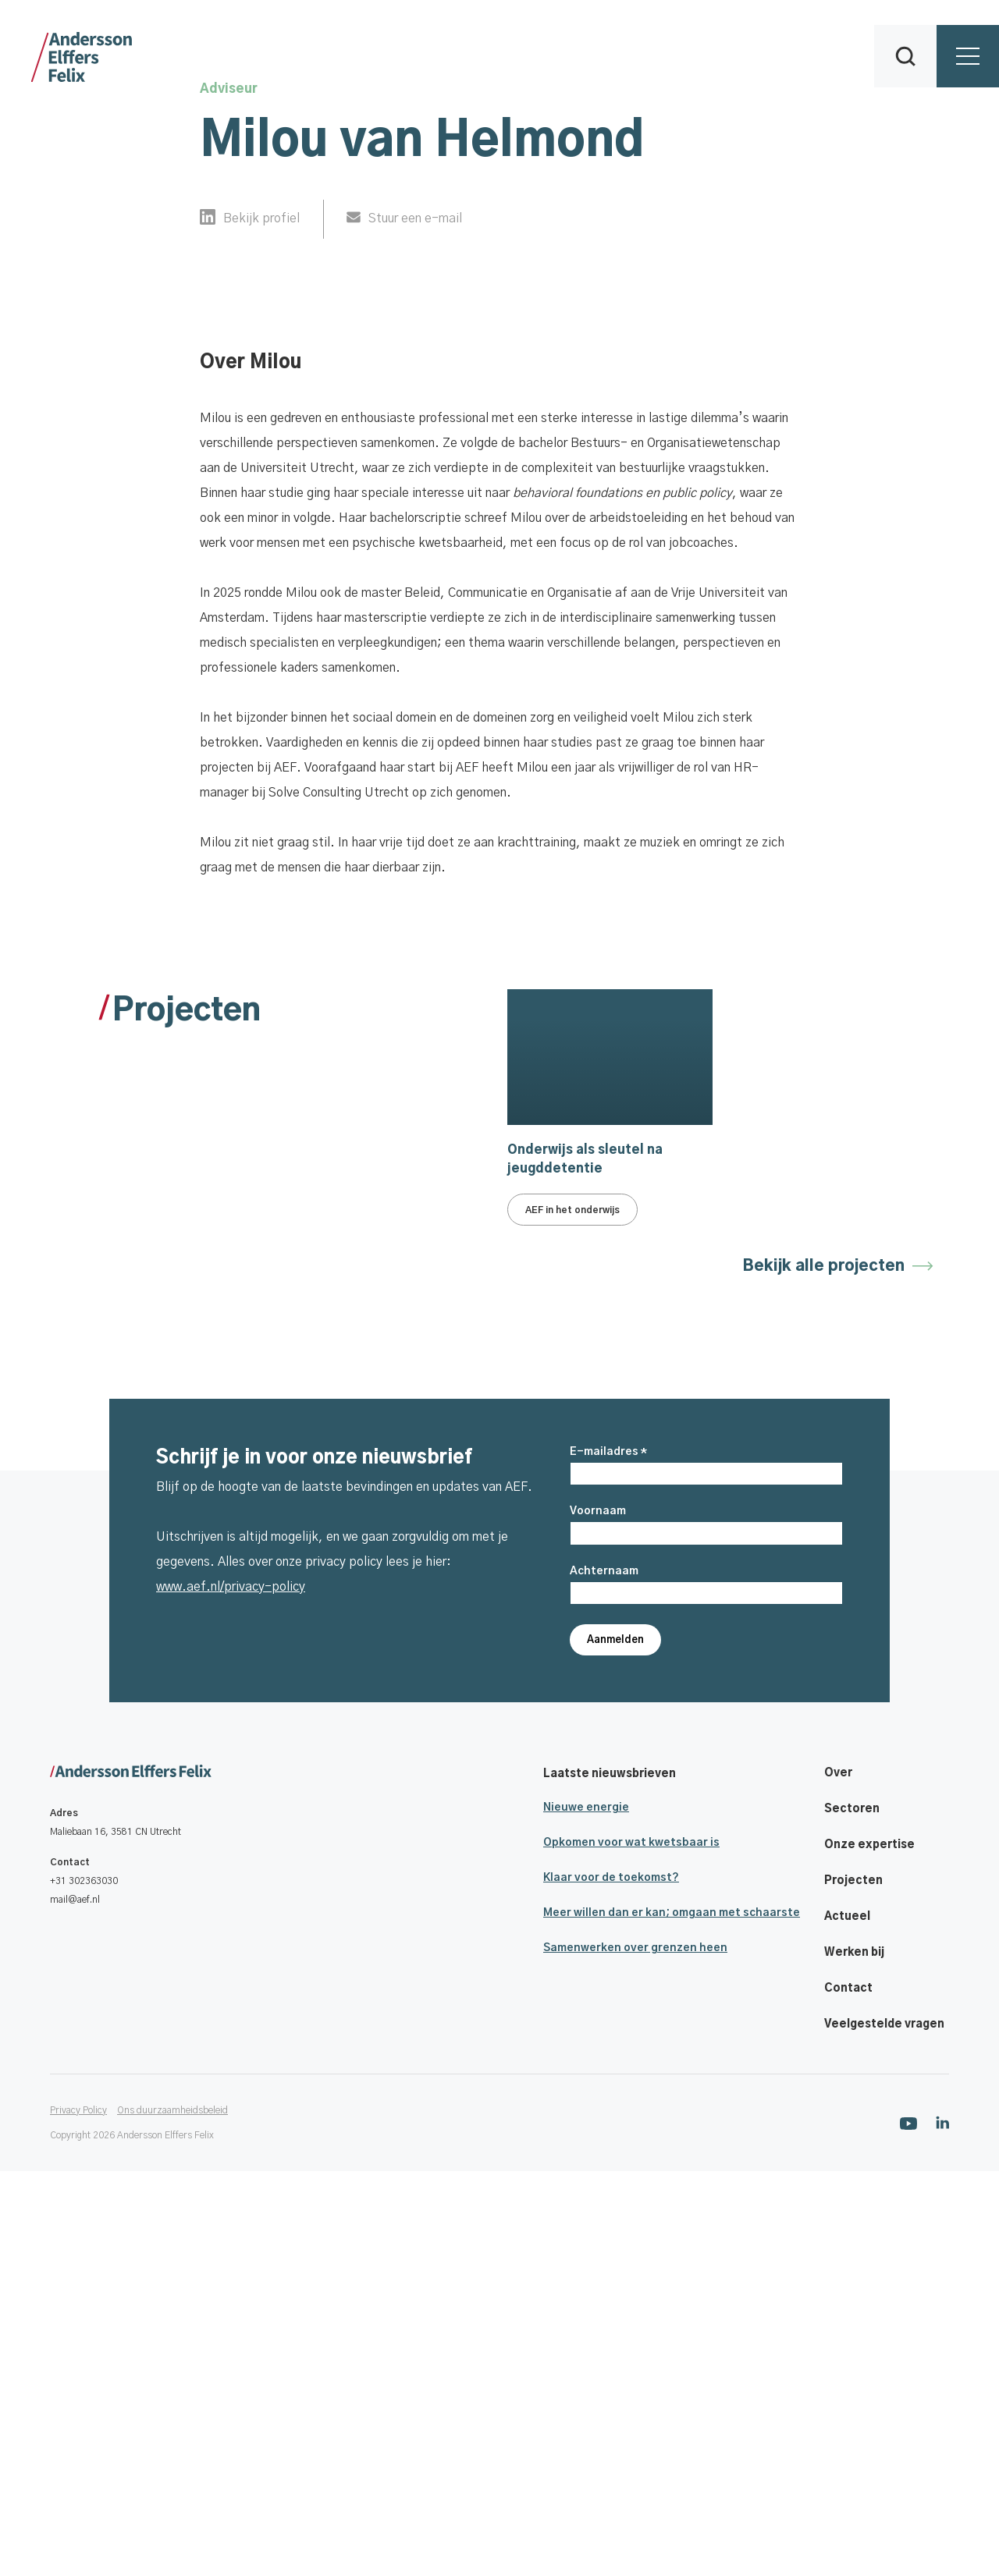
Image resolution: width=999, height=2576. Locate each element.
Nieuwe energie (586, 2212)
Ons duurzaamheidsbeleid (172, 2515)
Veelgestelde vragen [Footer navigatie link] (884, 2429)
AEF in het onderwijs (572, 1622)
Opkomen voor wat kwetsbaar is (631, 2247)
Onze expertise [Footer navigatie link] (869, 2249)
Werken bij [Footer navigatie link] (854, 2357)
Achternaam (604, 1976)
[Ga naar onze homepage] (131, 2177)
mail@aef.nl (75, 2305)
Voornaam (598, 1916)
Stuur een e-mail (415, 218)
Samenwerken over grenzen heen (635, 2352)
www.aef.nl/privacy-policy (230, 1991)
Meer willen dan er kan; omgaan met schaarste (671, 2317)
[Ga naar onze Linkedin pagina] (942, 2527)
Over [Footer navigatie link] (838, 2178)
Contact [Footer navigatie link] (848, 2393)
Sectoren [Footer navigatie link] (852, 2214)
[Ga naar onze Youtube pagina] (908, 2528)
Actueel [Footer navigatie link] (847, 2321)
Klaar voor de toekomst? (611, 2282)
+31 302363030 (84, 2286)
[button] (905, 56)
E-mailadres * (608, 1856)
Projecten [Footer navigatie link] (853, 2285)
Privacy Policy (78, 2515)
